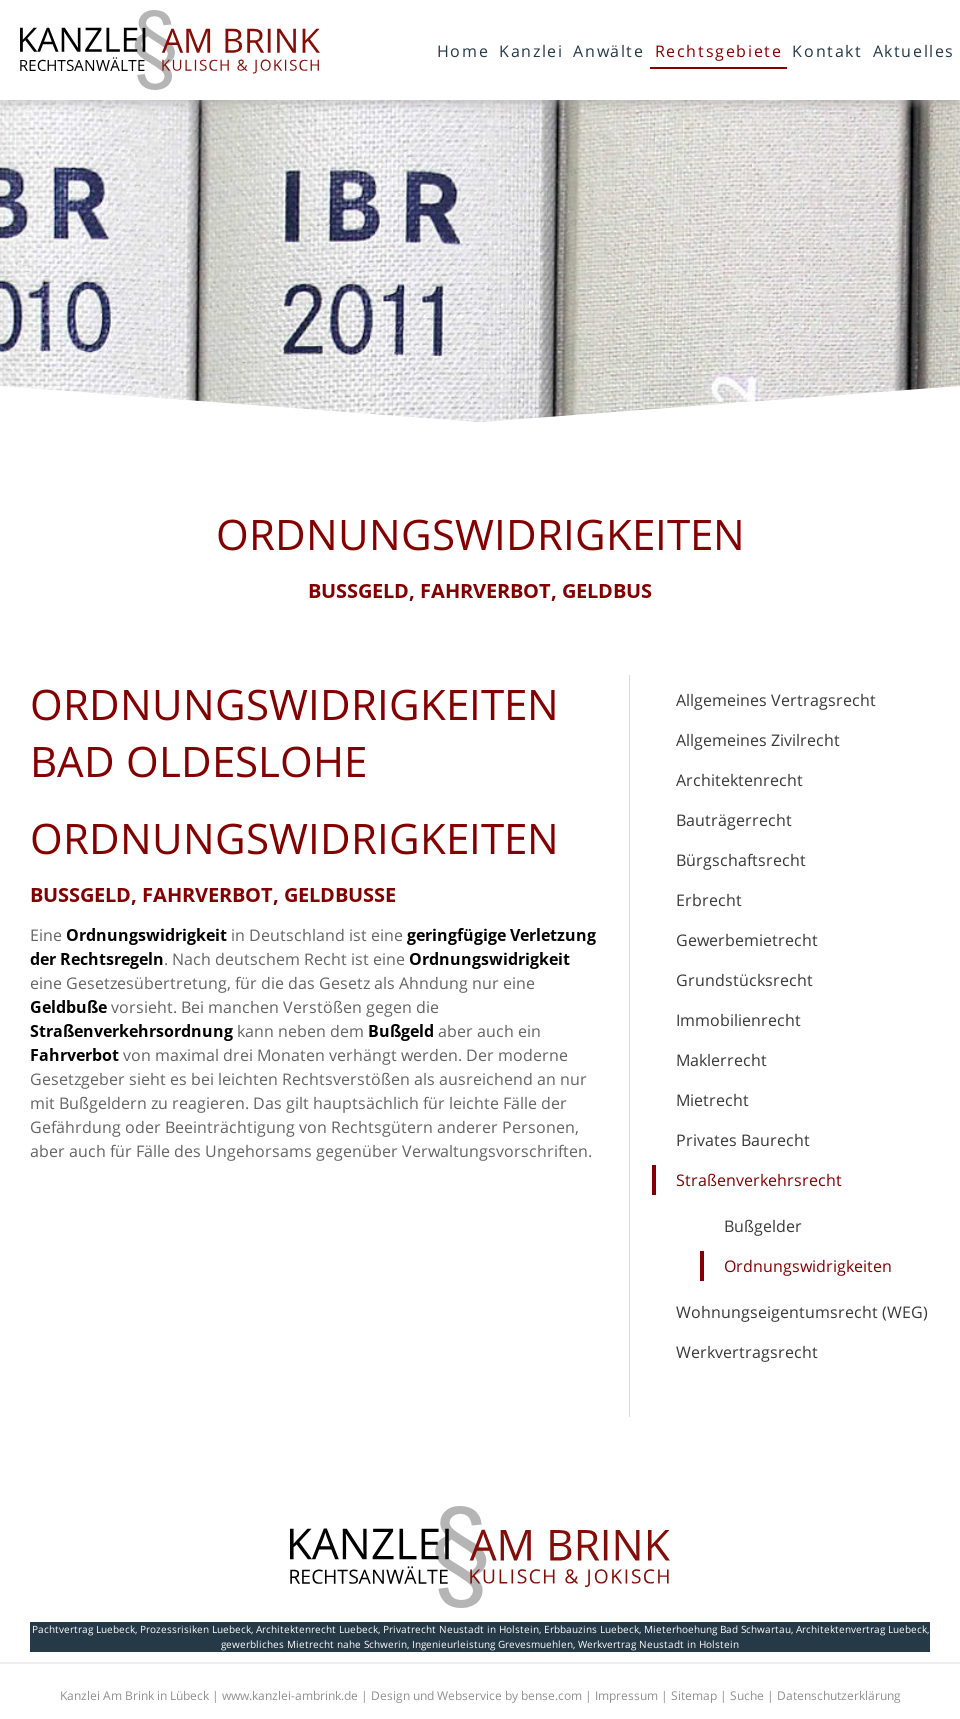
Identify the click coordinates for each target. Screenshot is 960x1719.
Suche (747, 1695)
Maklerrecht (721, 1060)
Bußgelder (763, 1226)
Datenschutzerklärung (839, 1695)
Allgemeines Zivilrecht (758, 740)
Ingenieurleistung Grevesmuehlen (492, 1644)
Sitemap (694, 1695)
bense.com (551, 1695)
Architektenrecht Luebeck (317, 1629)
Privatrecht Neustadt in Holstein (461, 1629)
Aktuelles (914, 51)
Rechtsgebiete (719, 51)
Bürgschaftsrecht (741, 860)
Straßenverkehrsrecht (759, 1180)
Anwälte (608, 51)
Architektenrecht (739, 780)
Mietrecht (712, 1100)
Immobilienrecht (738, 1020)
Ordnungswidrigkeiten (808, 1266)
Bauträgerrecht (734, 820)
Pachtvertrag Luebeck (83, 1629)
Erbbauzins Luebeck (591, 1629)
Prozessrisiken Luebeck (195, 1629)
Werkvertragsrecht (747, 1352)
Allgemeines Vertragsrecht (776, 700)
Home (463, 51)
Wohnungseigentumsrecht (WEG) (802, 1312)
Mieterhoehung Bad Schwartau (717, 1629)
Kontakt (827, 51)
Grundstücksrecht (744, 980)
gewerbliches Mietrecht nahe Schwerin (314, 1644)
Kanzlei (531, 51)
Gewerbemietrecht (747, 940)
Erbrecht (709, 900)
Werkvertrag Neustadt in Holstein (658, 1644)
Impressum (626, 1695)
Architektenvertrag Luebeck (861, 1629)
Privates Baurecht (743, 1140)
